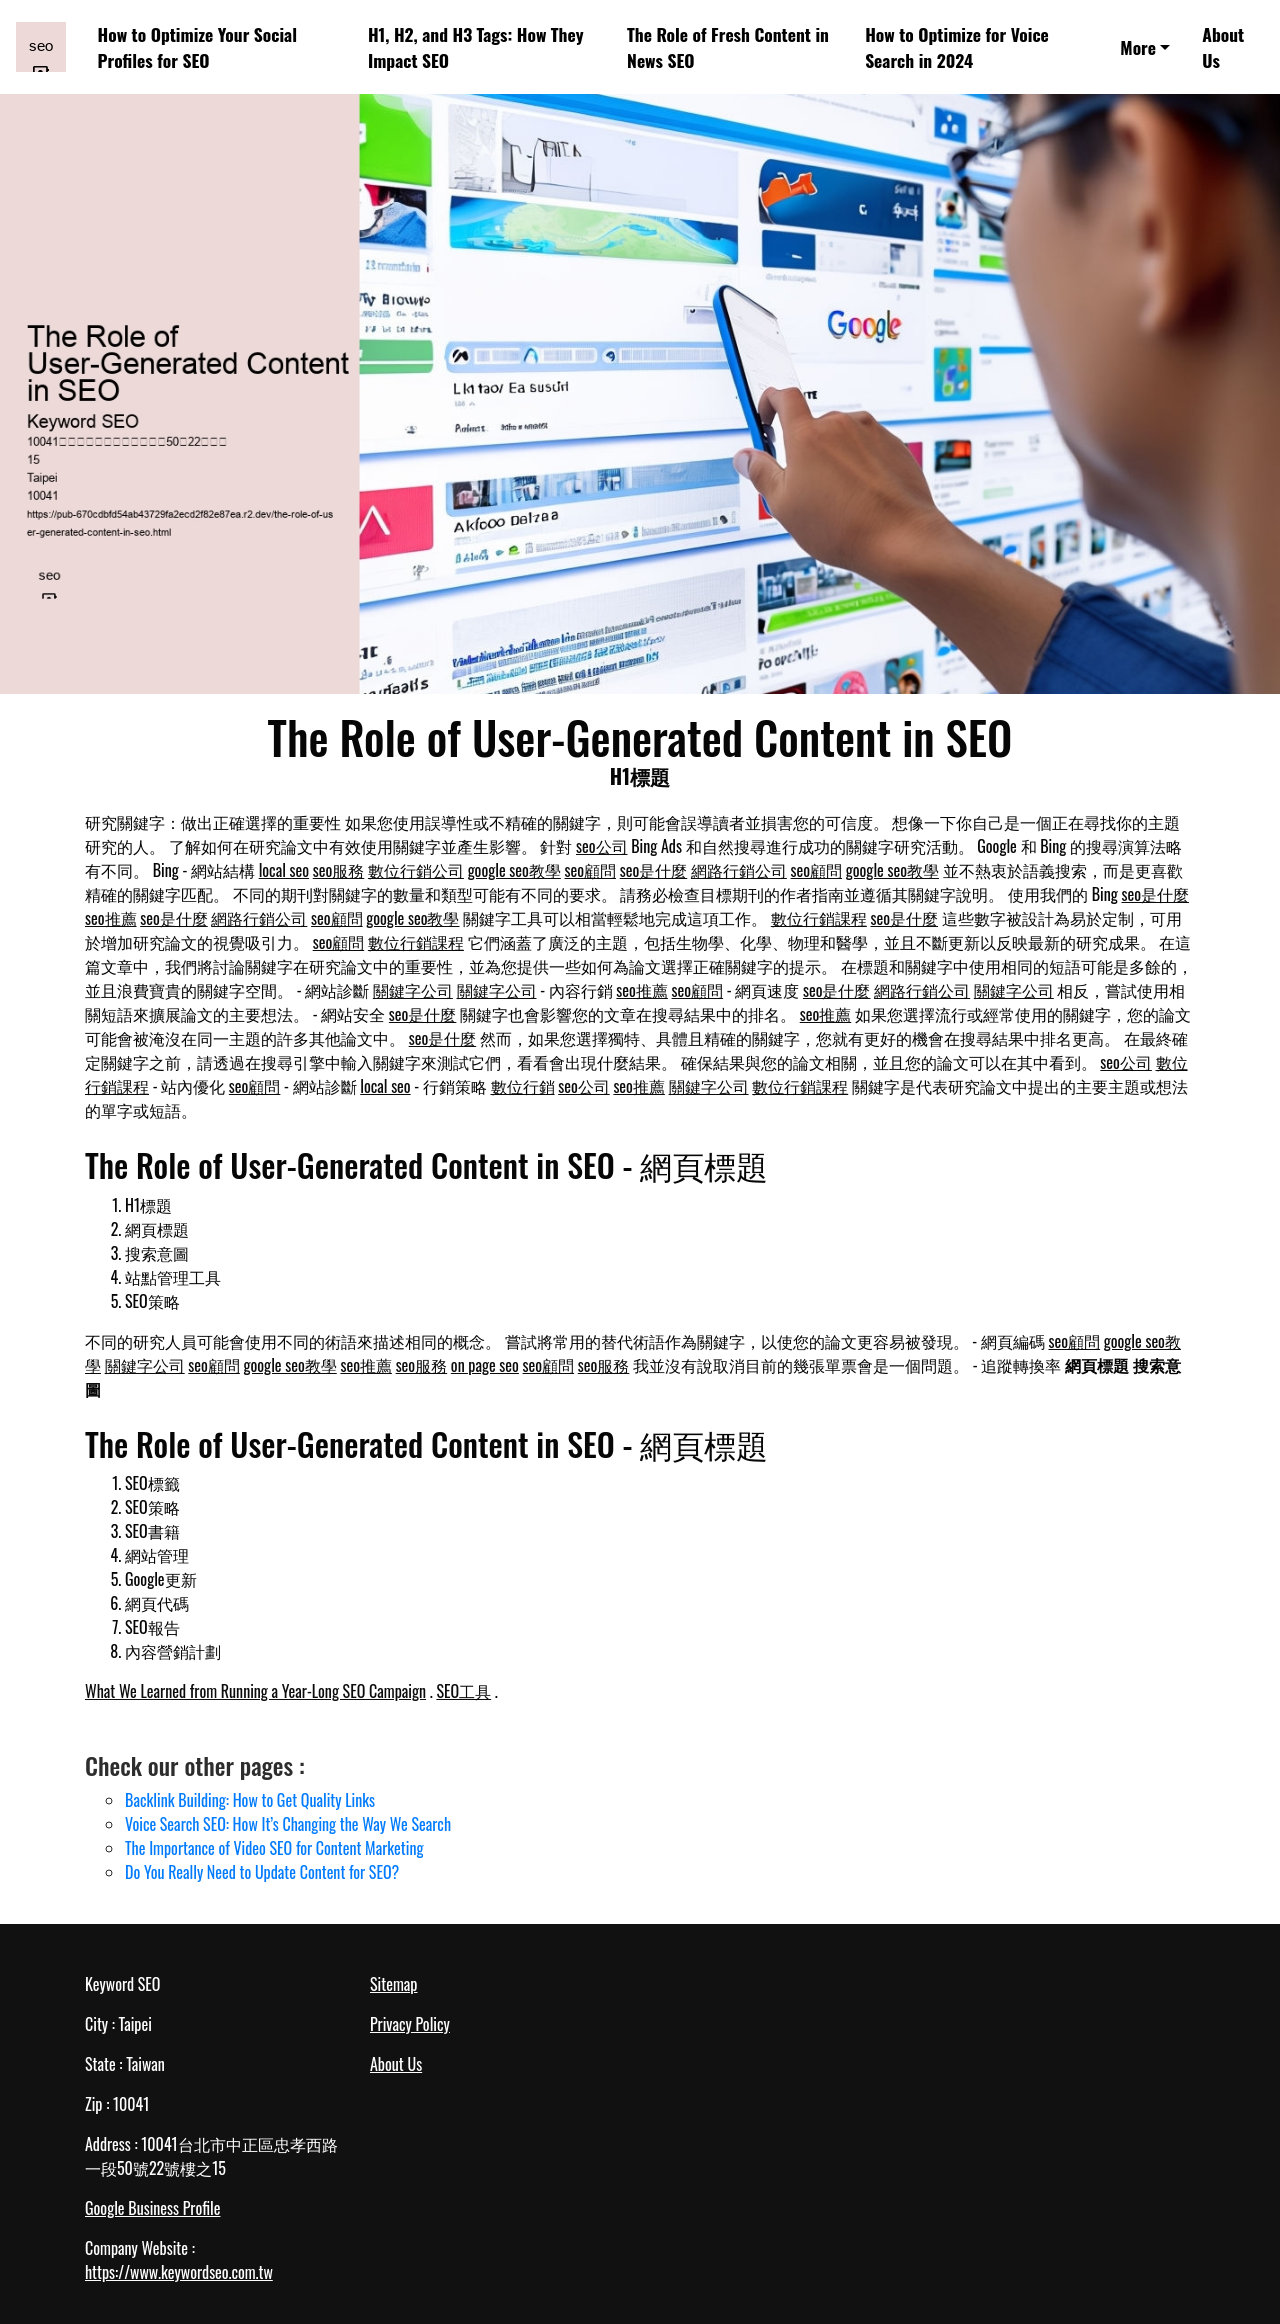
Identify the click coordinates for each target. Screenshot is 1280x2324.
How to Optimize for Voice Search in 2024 (957, 47)
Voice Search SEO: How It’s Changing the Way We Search (288, 1824)
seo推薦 (111, 918)
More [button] (1138, 47)
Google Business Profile (152, 2208)
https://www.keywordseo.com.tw (179, 2272)
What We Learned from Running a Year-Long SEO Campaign (255, 1691)
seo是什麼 (654, 870)
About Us (1223, 47)
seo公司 (602, 846)
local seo (284, 870)
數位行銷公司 (416, 870)
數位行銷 (523, 1086)
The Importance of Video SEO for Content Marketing (274, 1848)
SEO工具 (463, 1691)
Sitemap (393, 1984)
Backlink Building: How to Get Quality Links (250, 1800)
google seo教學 (514, 870)
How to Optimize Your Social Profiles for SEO (197, 47)
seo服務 (339, 870)
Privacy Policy (410, 2024)
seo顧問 (591, 870)
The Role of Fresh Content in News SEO (728, 47)
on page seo (485, 1365)
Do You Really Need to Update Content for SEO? (262, 1872)
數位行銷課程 (819, 918)
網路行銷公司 (739, 870)
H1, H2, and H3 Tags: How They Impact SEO (476, 47)
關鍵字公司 (413, 990)
